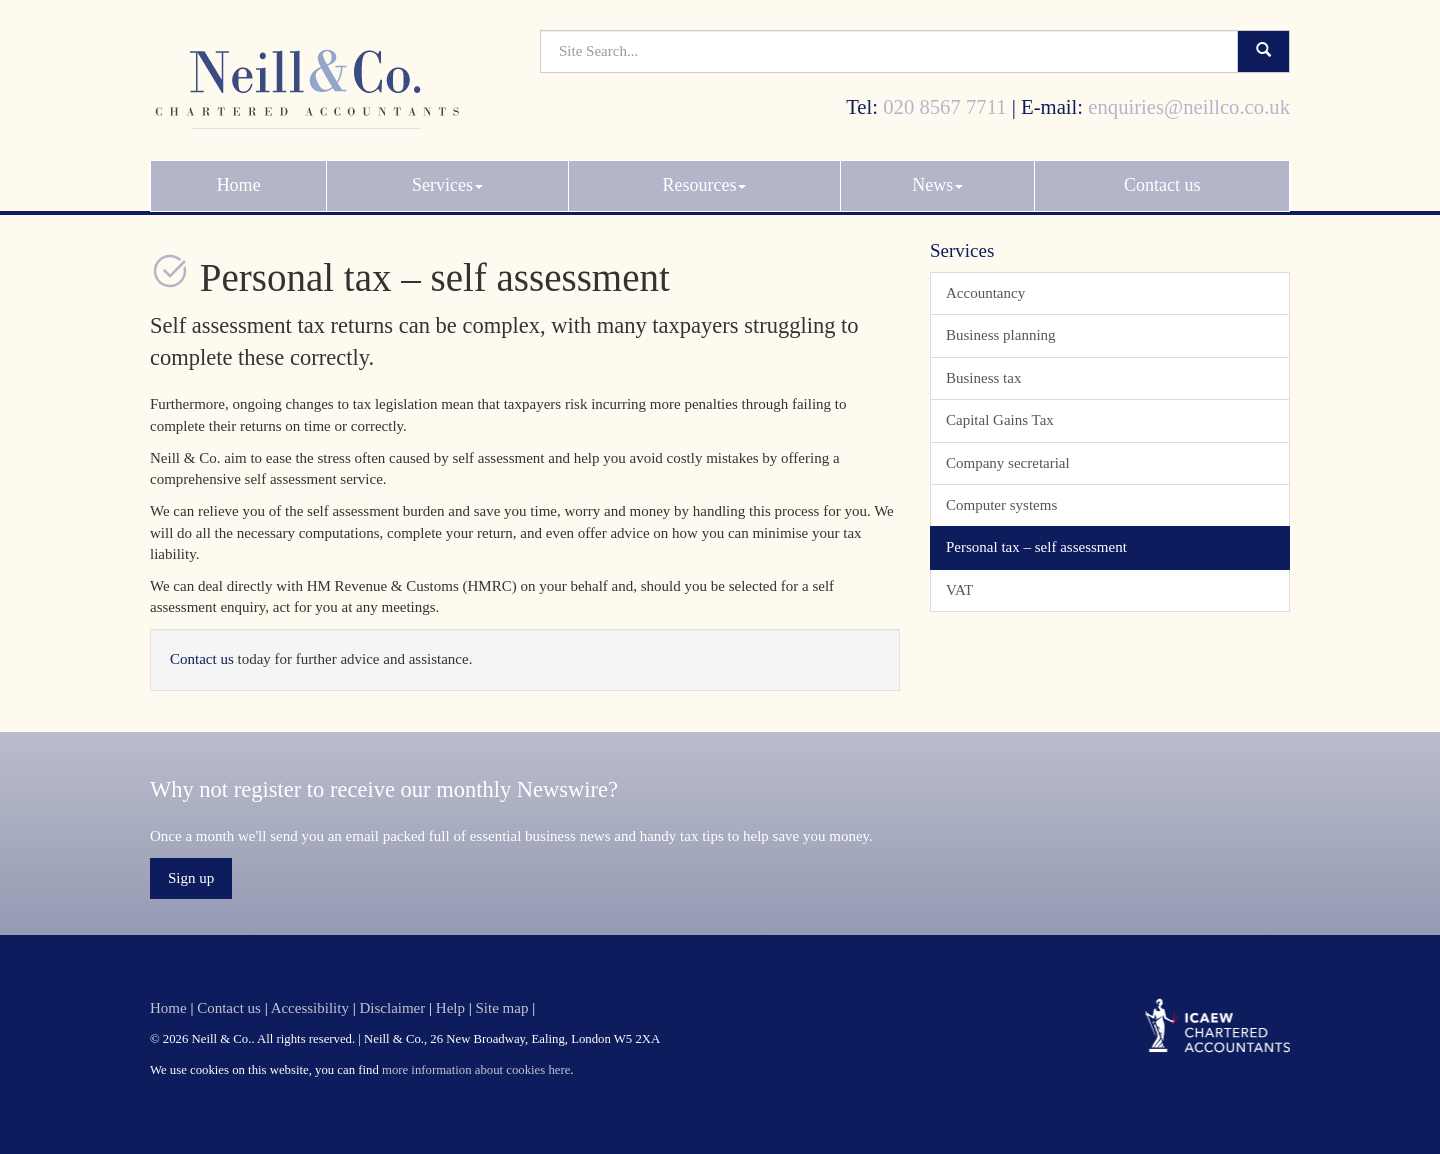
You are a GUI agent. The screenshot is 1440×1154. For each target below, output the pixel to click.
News (937, 177)
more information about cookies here (476, 1070)
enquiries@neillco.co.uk (1189, 98)
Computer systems (1001, 505)
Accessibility (310, 1008)
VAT (959, 590)
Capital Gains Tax (1000, 420)
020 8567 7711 (944, 98)
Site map (501, 1008)
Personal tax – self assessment (1036, 547)
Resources (704, 177)
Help (450, 1008)
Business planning (1001, 335)
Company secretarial (1008, 463)
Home (239, 177)
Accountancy (985, 293)
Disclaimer (392, 1008)
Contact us (1162, 177)
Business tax (983, 378)
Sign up (191, 878)
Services (447, 177)
